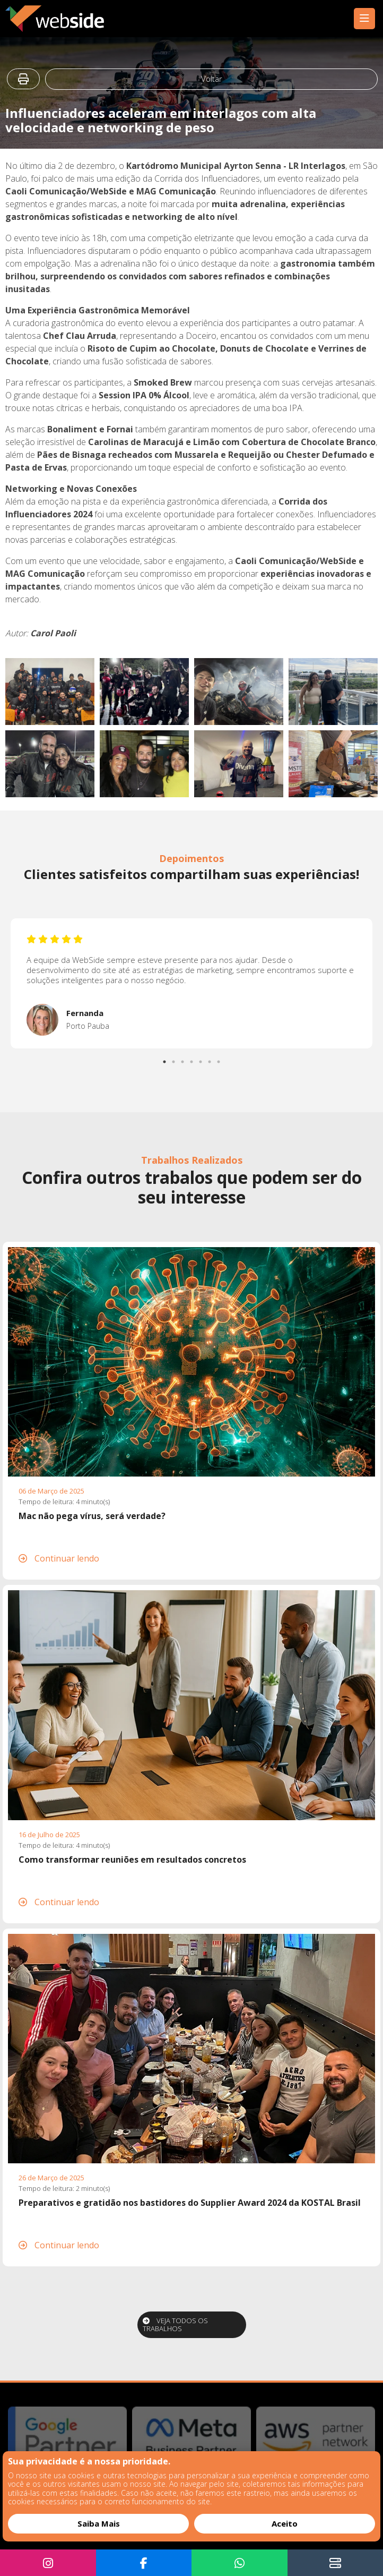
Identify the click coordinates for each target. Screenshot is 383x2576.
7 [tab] (219, 1059)
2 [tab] (174, 1059)
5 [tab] (201, 1059)
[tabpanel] (191, 983)
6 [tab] (210, 1059)
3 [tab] (183, 1059)
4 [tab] (192, 1059)
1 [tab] (165, 1059)
